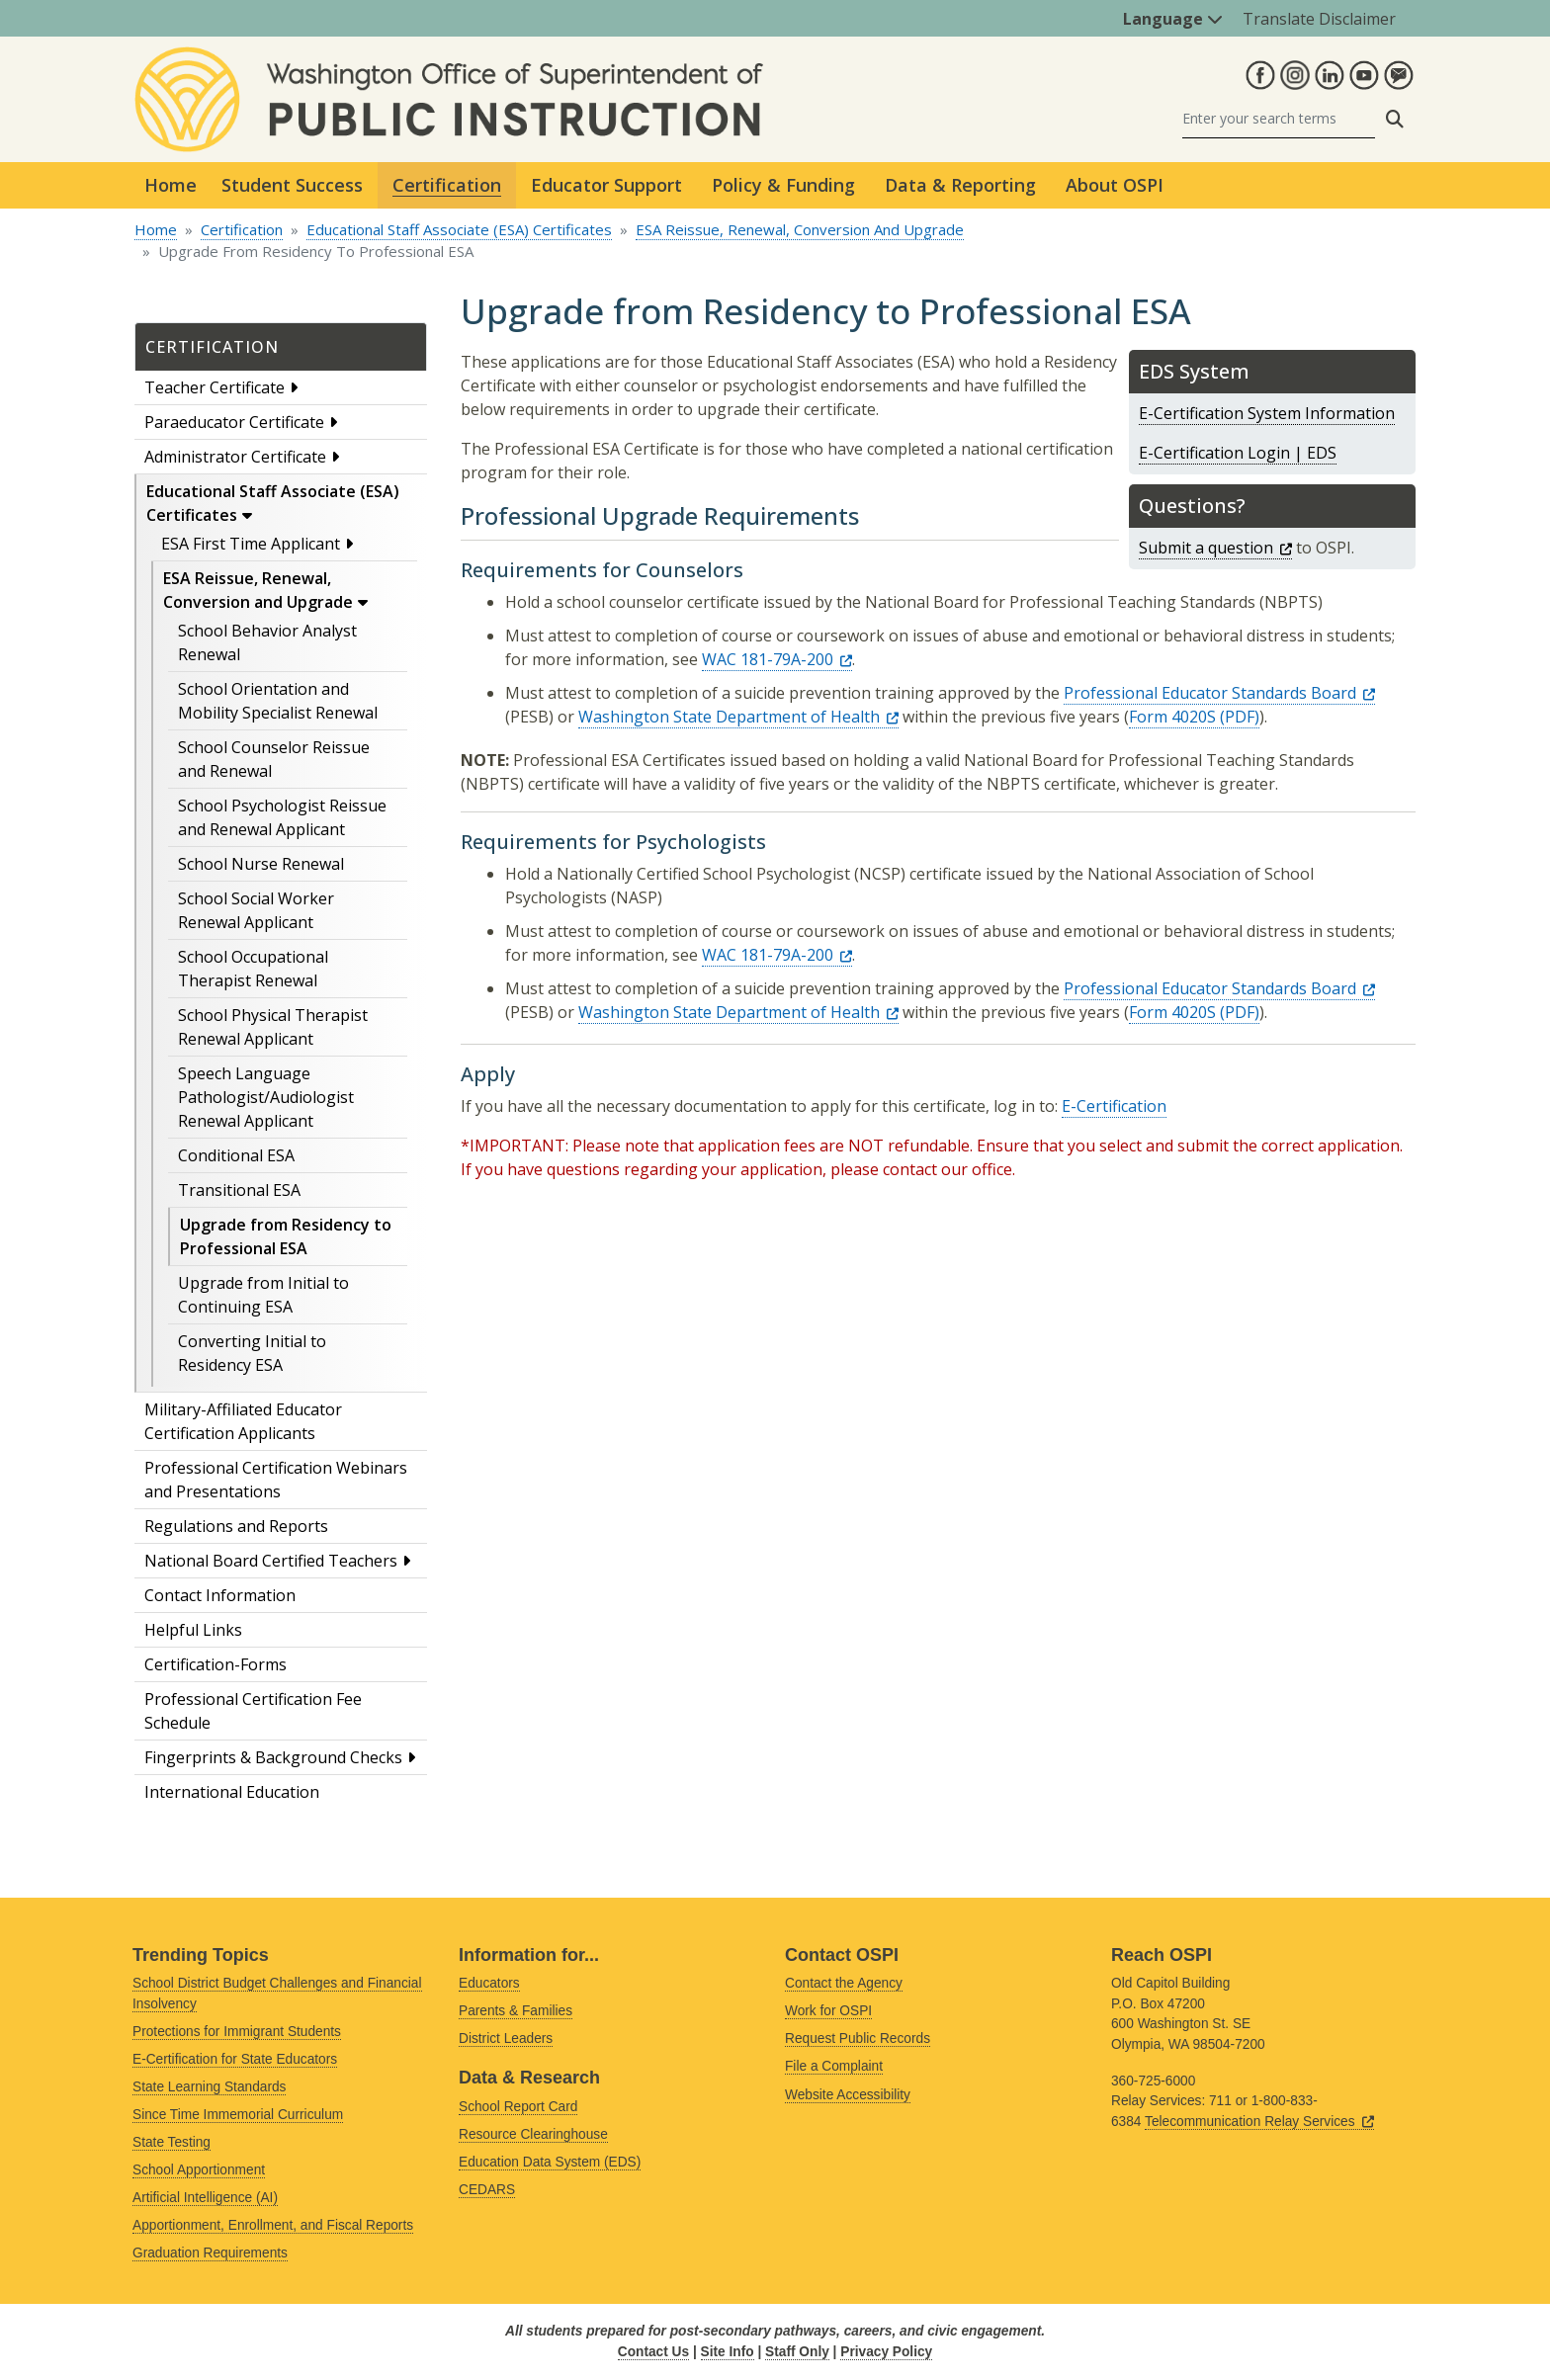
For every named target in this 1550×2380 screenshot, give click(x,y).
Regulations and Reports (236, 1526)
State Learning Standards (209, 2087)
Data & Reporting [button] (960, 185)
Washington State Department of (738, 716)
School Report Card (518, 2106)
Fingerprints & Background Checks (273, 1757)
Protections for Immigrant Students (236, 2031)
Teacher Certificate (214, 387)
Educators (489, 1983)
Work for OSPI (828, 2010)
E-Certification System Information (1267, 413)
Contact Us (653, 2351)
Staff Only (797, 2351)
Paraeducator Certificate (234, 422)
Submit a (1215, 547)
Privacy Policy (886, 2351)
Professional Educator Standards (1219, 693)
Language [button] (1173, 19)
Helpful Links (193, 1630)
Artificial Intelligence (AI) (205, 2197)
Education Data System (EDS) (550, 2162)
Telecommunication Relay (1259, 2121)
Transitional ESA (239, 1190)
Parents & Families (515, 2010)
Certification (242, 229)
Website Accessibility (847, 2094)
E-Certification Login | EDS (1237, 453)
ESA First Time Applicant (250, 543)
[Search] (1278, 119)
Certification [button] (446, 185)
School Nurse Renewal (261, 864)
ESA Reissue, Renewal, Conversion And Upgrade (800, 229)
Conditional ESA (236, 1155)
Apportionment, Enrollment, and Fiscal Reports (272, 2225)
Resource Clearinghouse (533, 2134)
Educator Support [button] (606, 185)
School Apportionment (198, 2170)
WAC (777, 659)
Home (170, 185)
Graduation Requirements (210, 2253)
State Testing (171, 2142)
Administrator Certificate (235, 457)
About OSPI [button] (1114, 185)
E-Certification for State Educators (234, 2059)
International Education (231, 1792)
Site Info (727, 2351)
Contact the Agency (844, 1983)
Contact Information (220, 1595)
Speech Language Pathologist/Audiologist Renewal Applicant (266, 1097)
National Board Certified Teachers (270, 1561)
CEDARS (487, 2189)
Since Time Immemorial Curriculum (237, 2114)
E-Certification (1114, 1106)
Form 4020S (1172, 716)
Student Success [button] (292, 185)
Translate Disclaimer (1319, 19)
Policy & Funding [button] (783, 185)
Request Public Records (857, 2038)
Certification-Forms (215, 1664)
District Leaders (506, 2038)
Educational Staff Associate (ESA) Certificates (459, 229)
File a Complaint (834, 2066)
